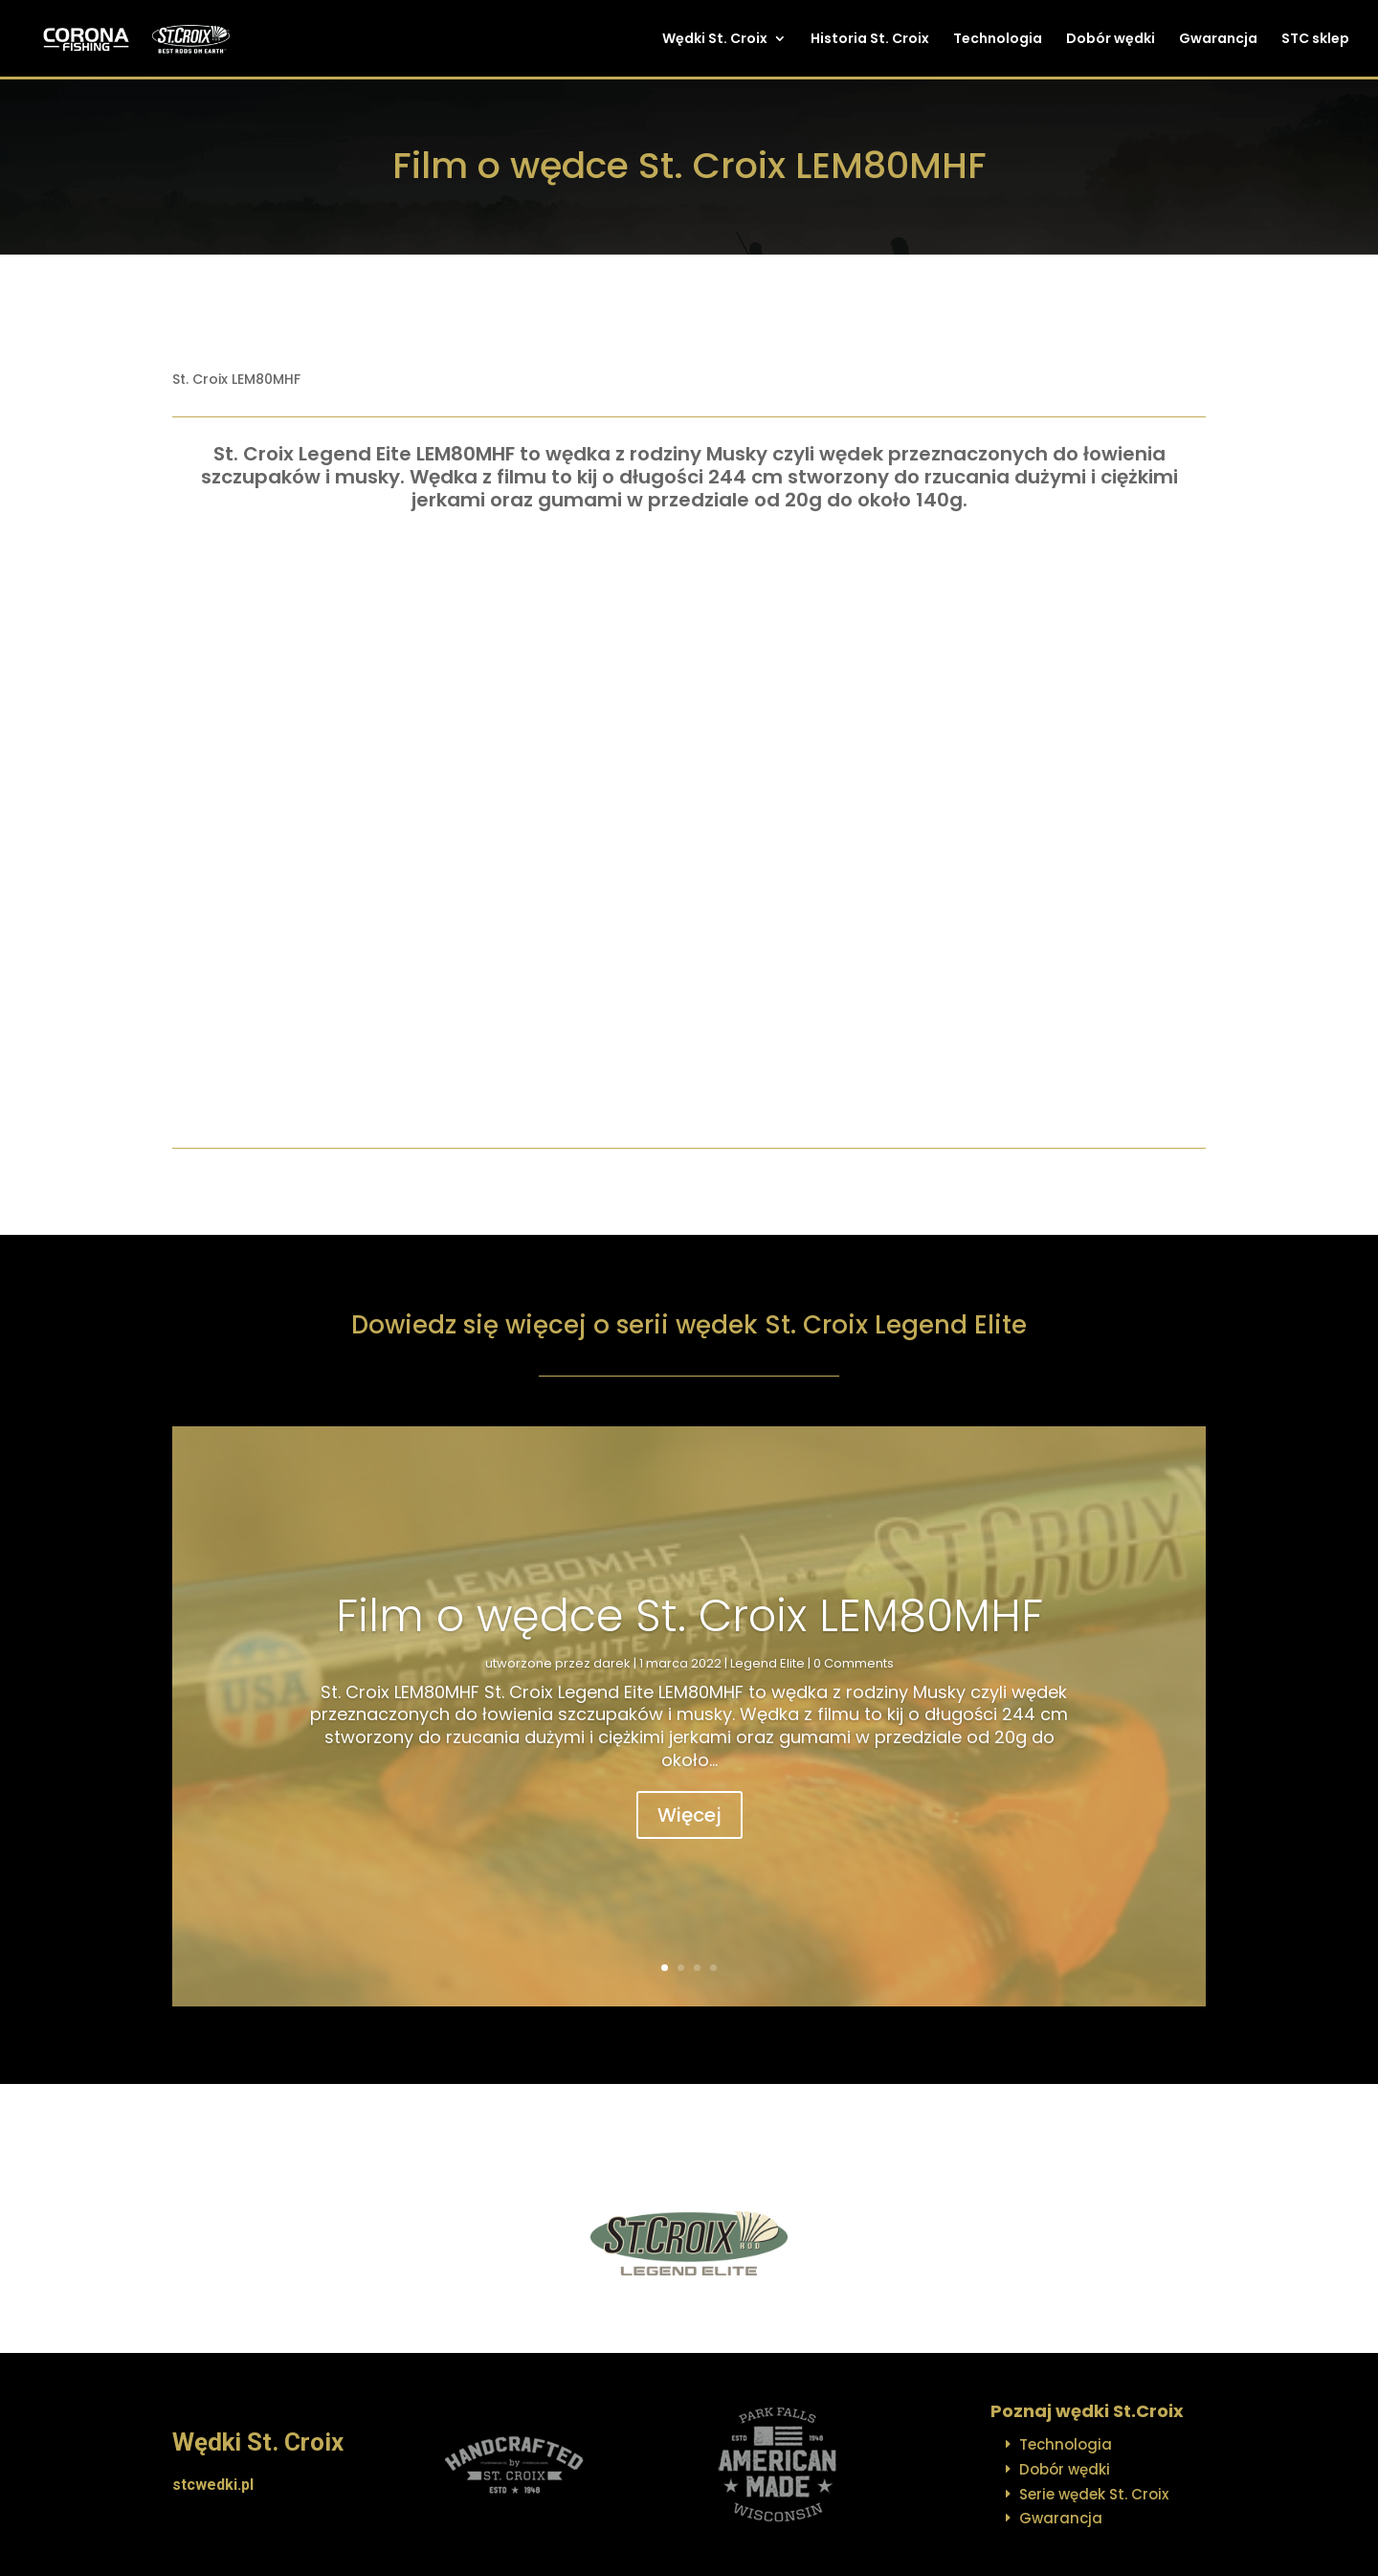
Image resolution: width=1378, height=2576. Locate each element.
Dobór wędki (1110, 40)
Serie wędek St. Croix (1093, 2494)
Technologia (997, 40)
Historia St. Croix (870, 40)
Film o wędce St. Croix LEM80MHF (689, 1615)
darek (612, 1663)
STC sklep (1315, 40)
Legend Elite (767, 1663)
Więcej (689, 1815)
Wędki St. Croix (714, 40)
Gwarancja (1218, 40)
